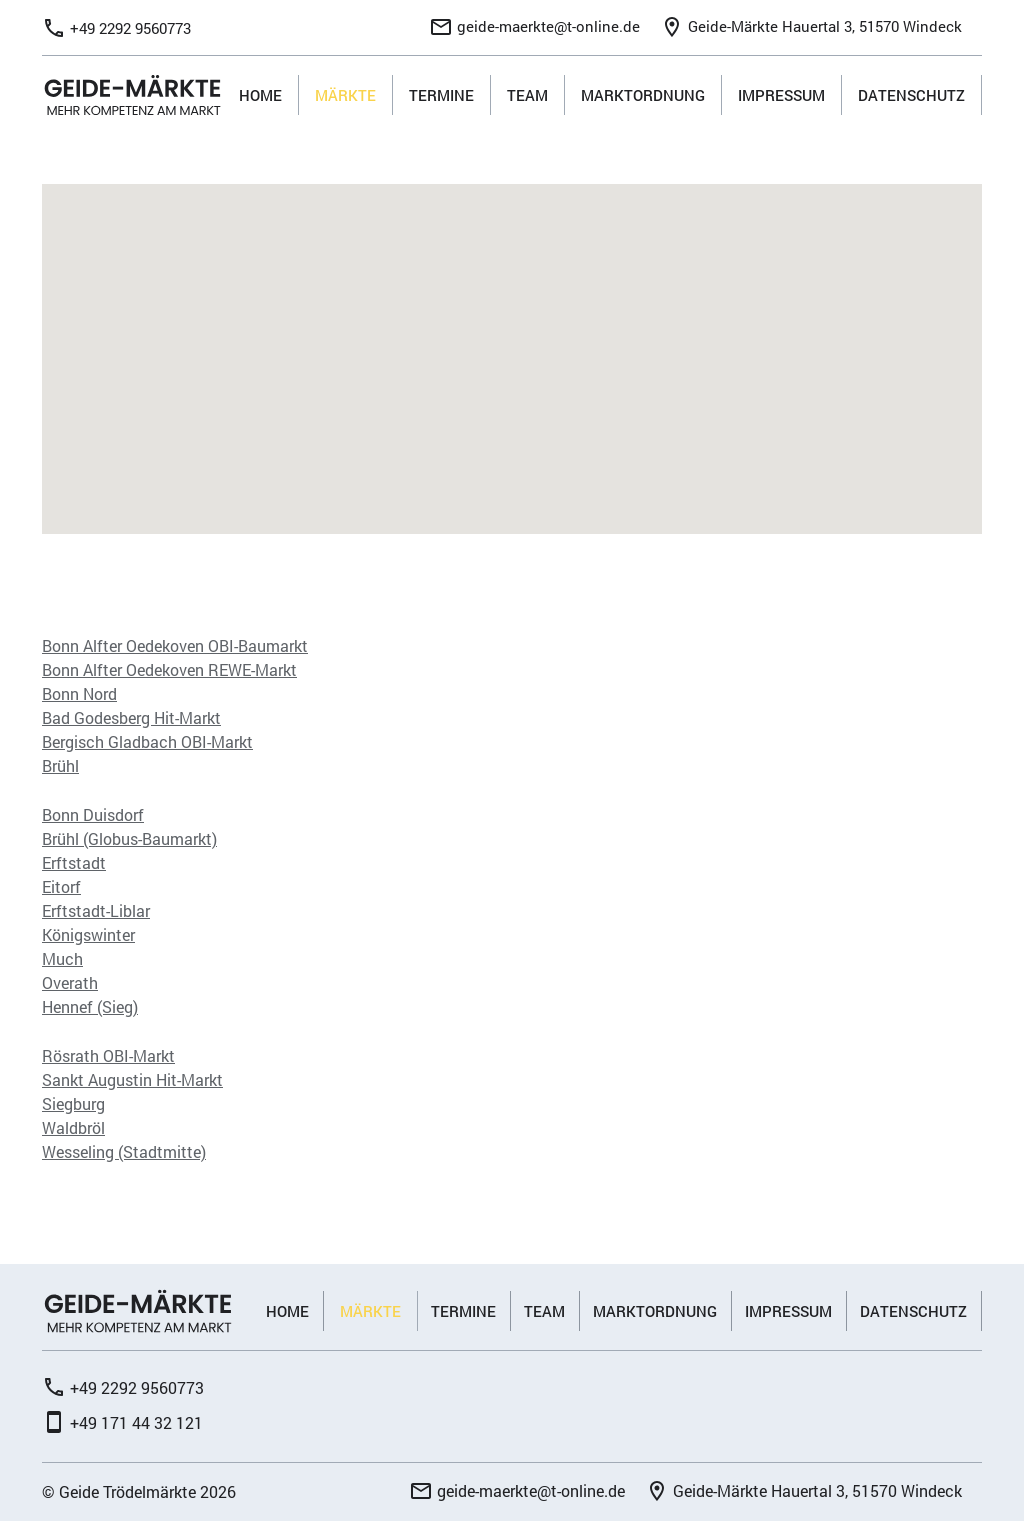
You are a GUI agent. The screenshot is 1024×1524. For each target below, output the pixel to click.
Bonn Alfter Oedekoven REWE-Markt (169, 671)
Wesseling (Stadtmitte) (124, 1153)
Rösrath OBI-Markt (108, 1057)
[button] (512, 344)
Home (260, 96)
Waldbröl (73, 1129)
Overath (70, 984)
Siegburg (73, 1105)
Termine (441, 96)
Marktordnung (643, 96)
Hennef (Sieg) (90, 1008)
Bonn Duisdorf (93, 816)
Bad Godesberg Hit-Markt (131, 719)
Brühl (60, 767)
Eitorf (61, 888)
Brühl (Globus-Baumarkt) (129, 840)
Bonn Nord (79, 695)
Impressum (781, 96)
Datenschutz (911, 96)
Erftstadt (74, 864)
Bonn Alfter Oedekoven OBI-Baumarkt (175, 647)
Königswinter (88, 936)
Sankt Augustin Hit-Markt (132, 1081)
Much (62, 960)
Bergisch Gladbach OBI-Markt (147, 743)
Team (527, 96)
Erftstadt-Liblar (96, 912)
